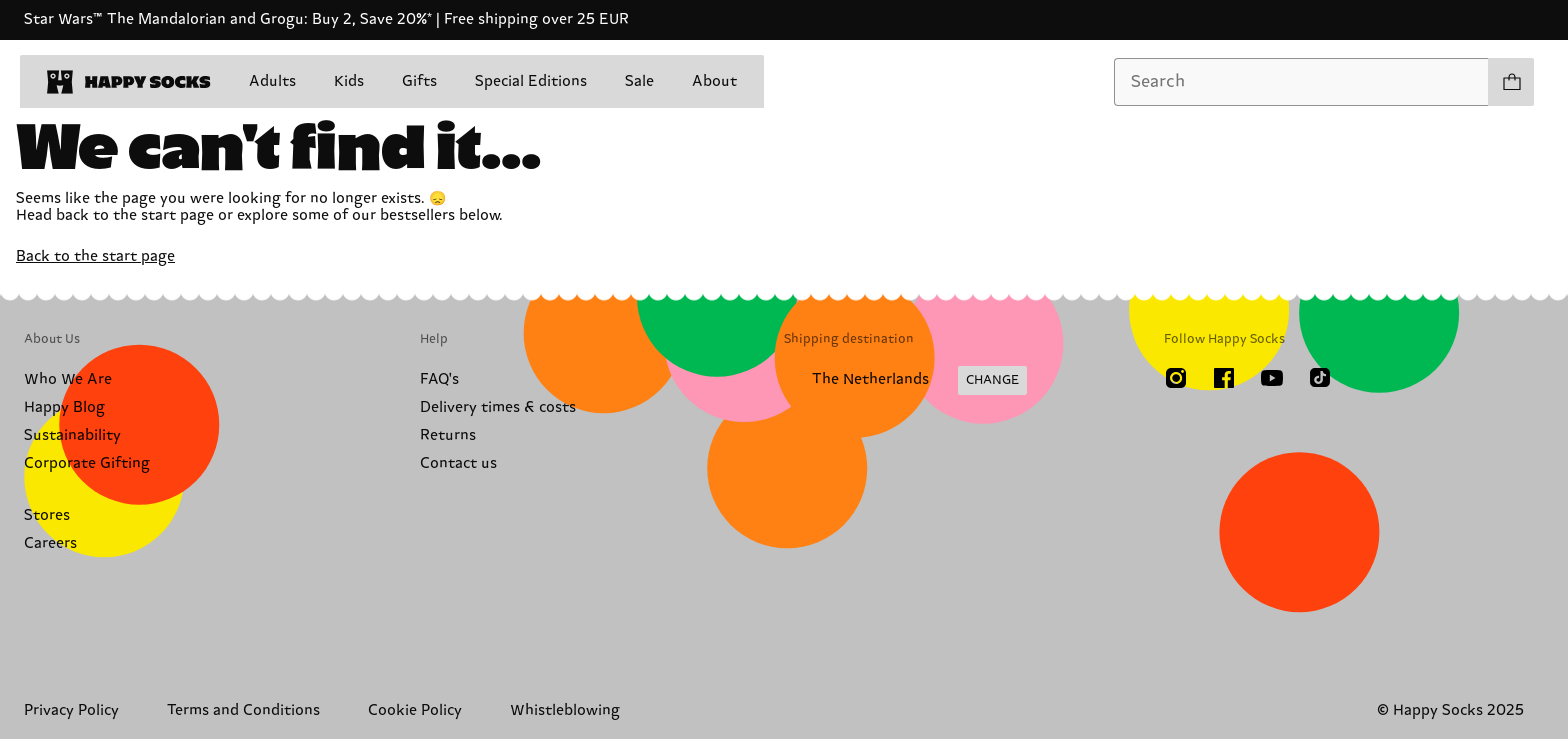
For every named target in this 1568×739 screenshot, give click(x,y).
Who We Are (68, 379)
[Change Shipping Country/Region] (905, 381)
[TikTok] (1320, 378)
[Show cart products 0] (1511, 82)
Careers (50, 543)
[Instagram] (1176, 378)
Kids (349, 81)
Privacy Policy (71, 710)
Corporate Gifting (87, 463)
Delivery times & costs (498, 407)
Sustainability (72, 435)
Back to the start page (95, 256)
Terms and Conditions (243, 710)
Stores (47, 515)
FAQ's (439, 379)
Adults (272, 81)
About (714, 81)
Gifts (419, 81)
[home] (129, 82)
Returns (448, 435)
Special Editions (531, 81)
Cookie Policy (415, 710)
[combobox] (1301, 82)
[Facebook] (1224, 378)
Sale (639, 81)
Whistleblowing (565, 710)
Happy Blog (64, 407)
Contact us (458, 463)
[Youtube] (1272, 378)
